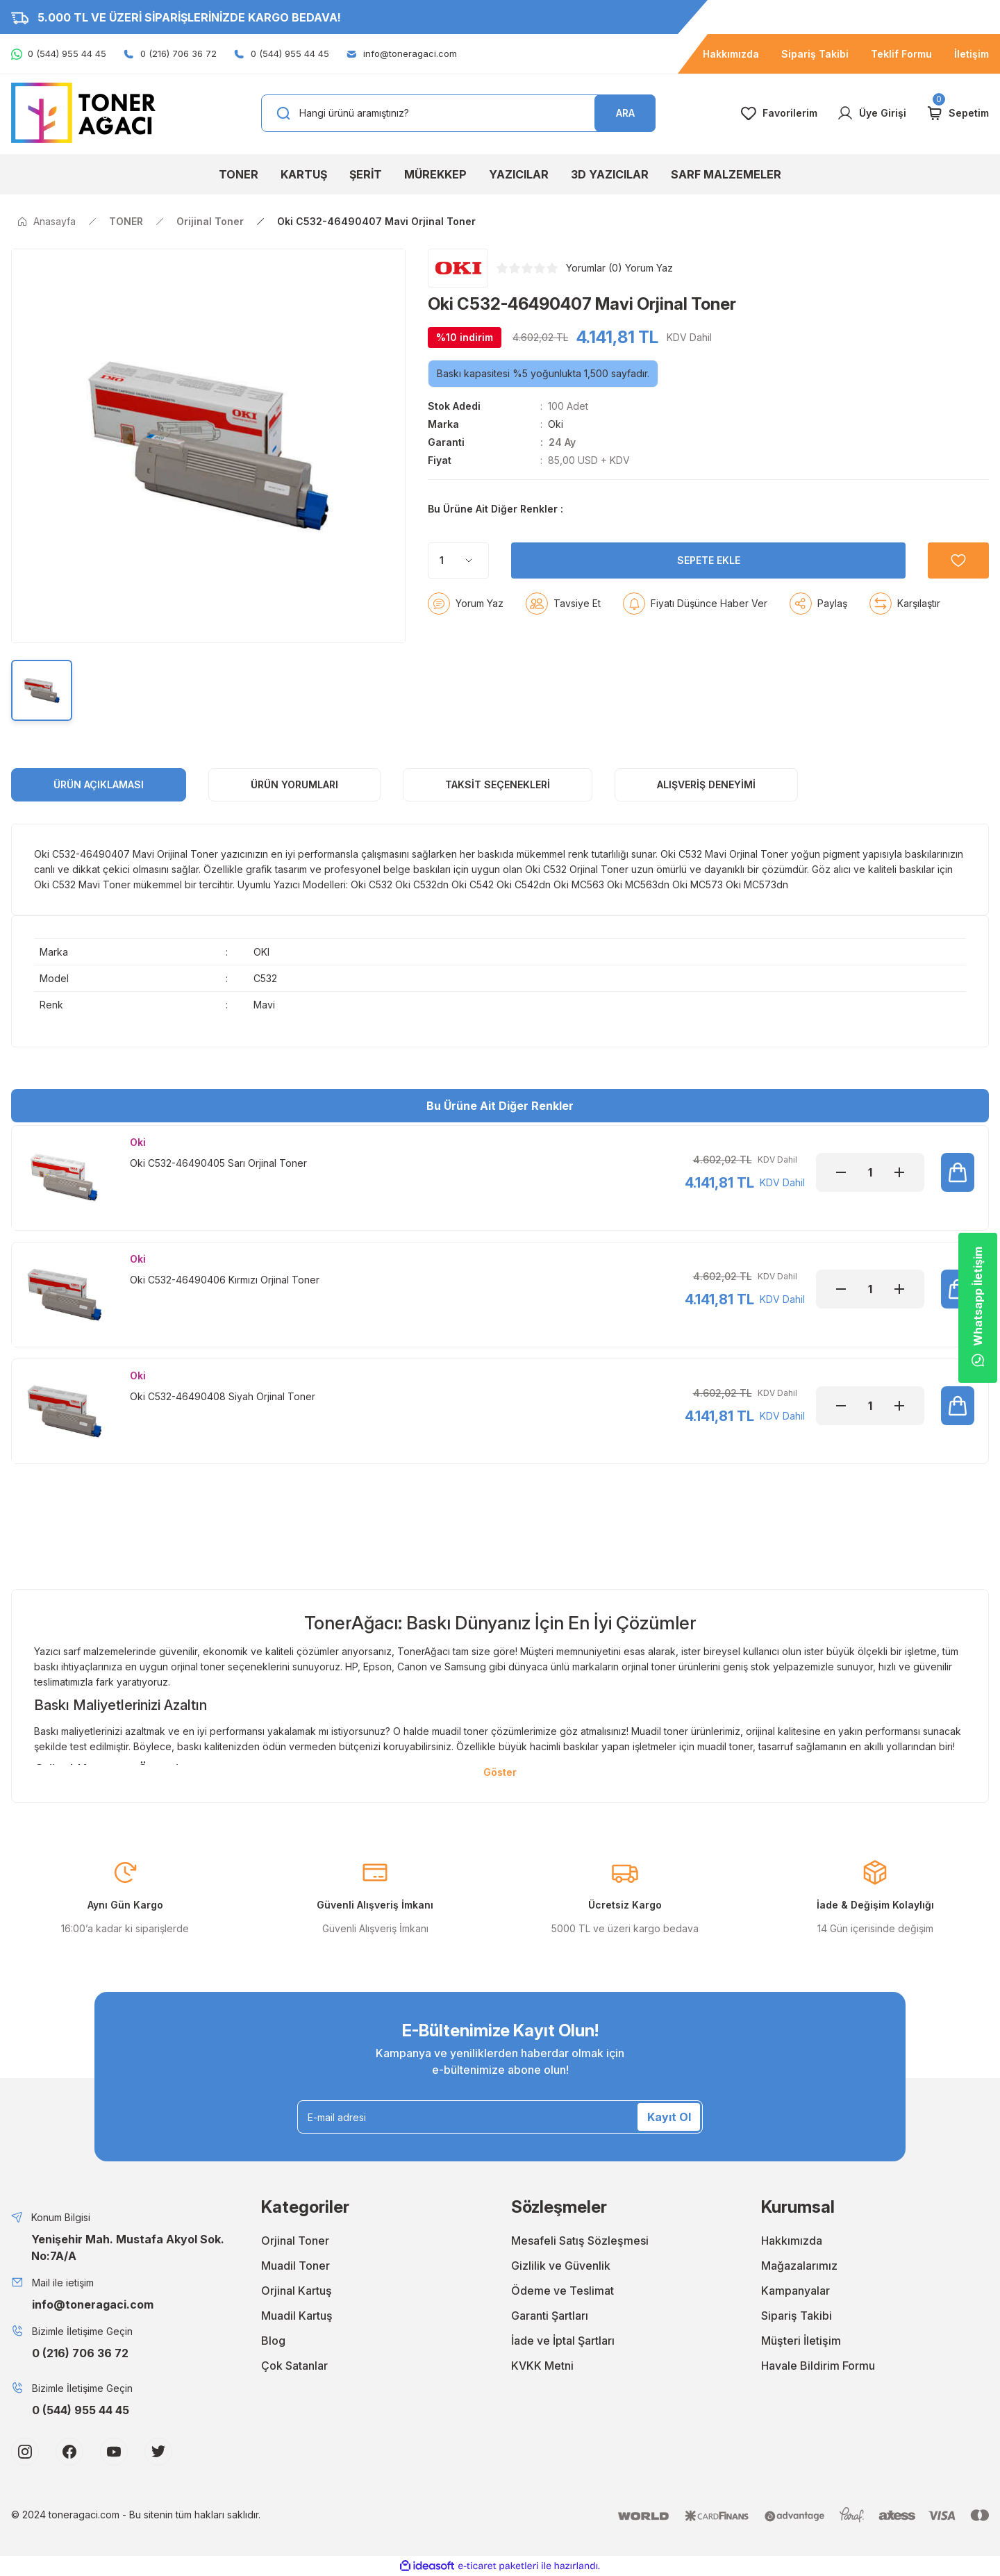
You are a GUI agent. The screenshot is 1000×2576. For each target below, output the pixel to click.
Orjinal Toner (295, 2240)
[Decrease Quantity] (841, 1172)
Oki (555, 424)
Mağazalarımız (799, 2265)
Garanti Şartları (549, 2315)
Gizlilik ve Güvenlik (560, 2265)
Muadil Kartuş (297, 2315)
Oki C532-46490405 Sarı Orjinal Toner (218, 1163)
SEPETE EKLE (708, 595)
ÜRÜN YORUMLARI (294, 784)
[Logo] (83, 112)
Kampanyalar (795, 2290)
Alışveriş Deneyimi (706, 784)
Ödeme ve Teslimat (562, 2290)
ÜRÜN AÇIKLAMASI (98, 784)
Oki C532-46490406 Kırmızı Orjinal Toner (224, 1280)
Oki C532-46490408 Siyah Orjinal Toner (222, 1396)
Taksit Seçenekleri (497, 784)
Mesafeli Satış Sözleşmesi (580, 2240)
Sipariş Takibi (796, 2315)
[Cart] (957, 113)
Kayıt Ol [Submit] (669, 2117)
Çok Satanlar (294, 2366)
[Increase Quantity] (899, 1172)
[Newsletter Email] (500, 2117)
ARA (625, 113)
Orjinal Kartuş (296, 2290)
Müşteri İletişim (801, 2341)
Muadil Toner (295, 2265)
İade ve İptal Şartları (563, 2341)
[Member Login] (871, 113)
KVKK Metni (542, 2366)
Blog (273, 2341)
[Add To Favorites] (958, 595)
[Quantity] (458, 595)
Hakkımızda (791, 2240)
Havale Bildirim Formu (818, 2366)
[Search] (458, 113)
